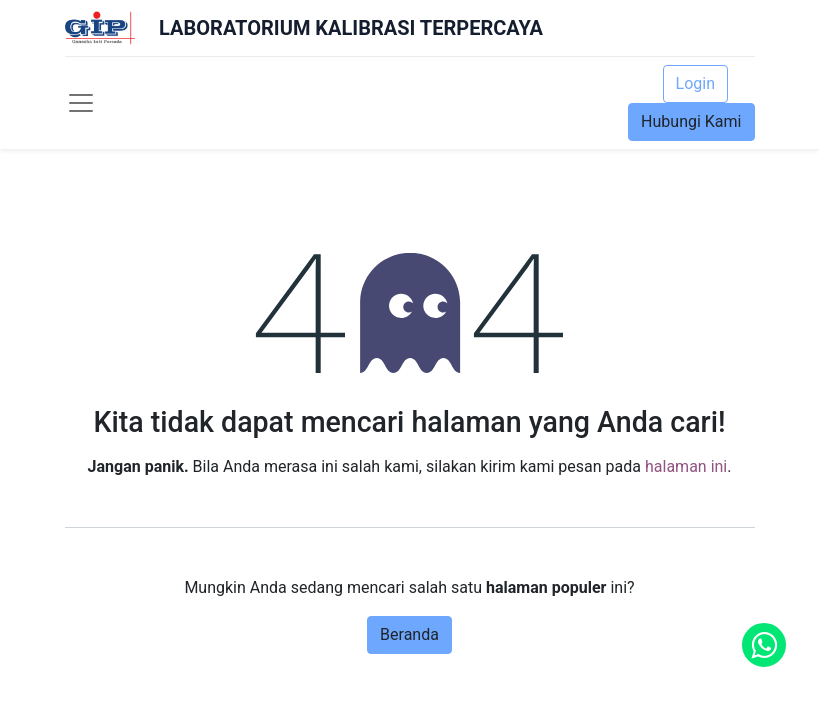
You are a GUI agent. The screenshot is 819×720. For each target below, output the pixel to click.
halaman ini (686, 466)
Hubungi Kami (691, 121)
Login (695, 83)
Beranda (409, 634)
